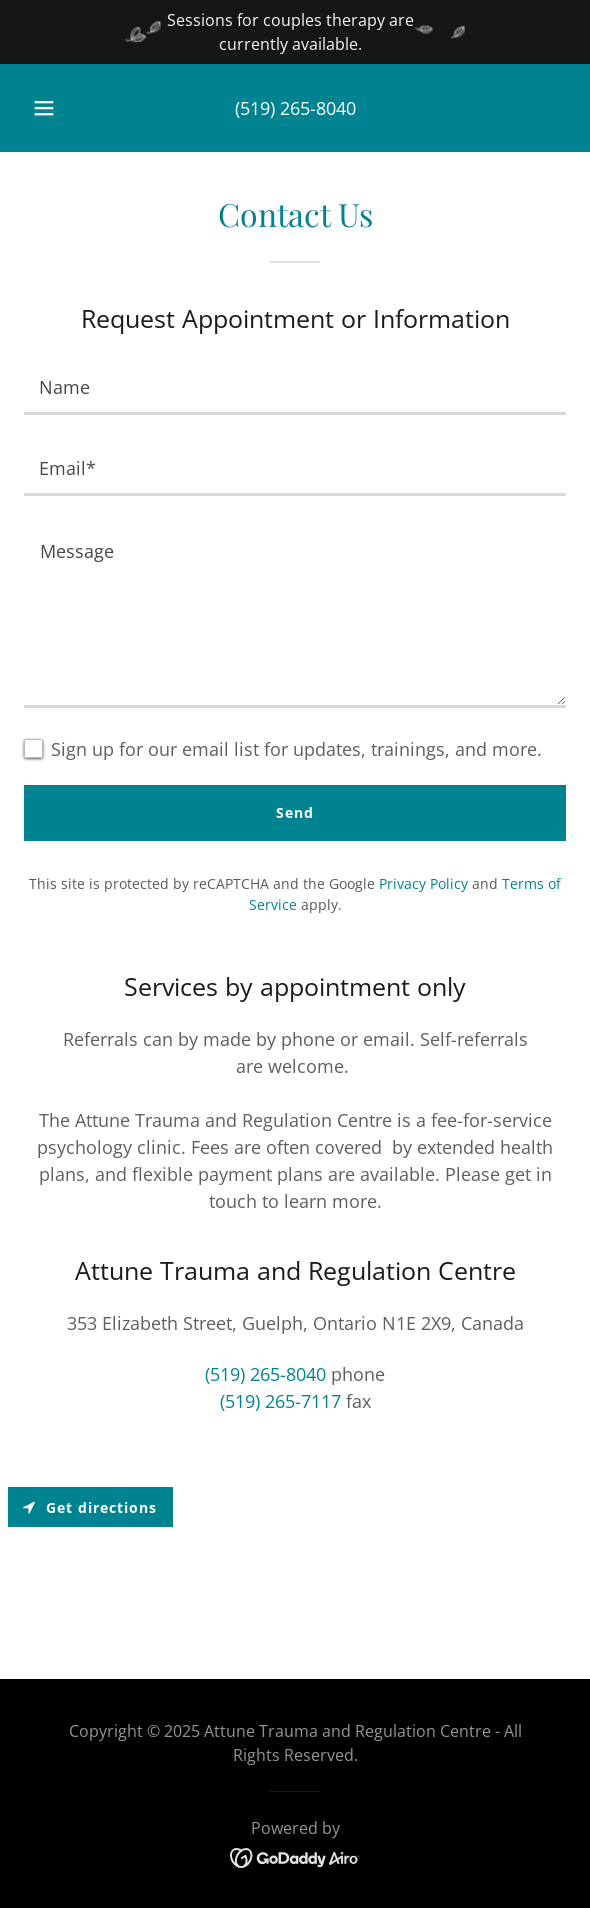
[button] (48, 108)
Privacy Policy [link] (423, 883)
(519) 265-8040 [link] (295, 108)
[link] (295, 1856)
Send (295, 812)
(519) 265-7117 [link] (280, 1401)
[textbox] (295, 386)
